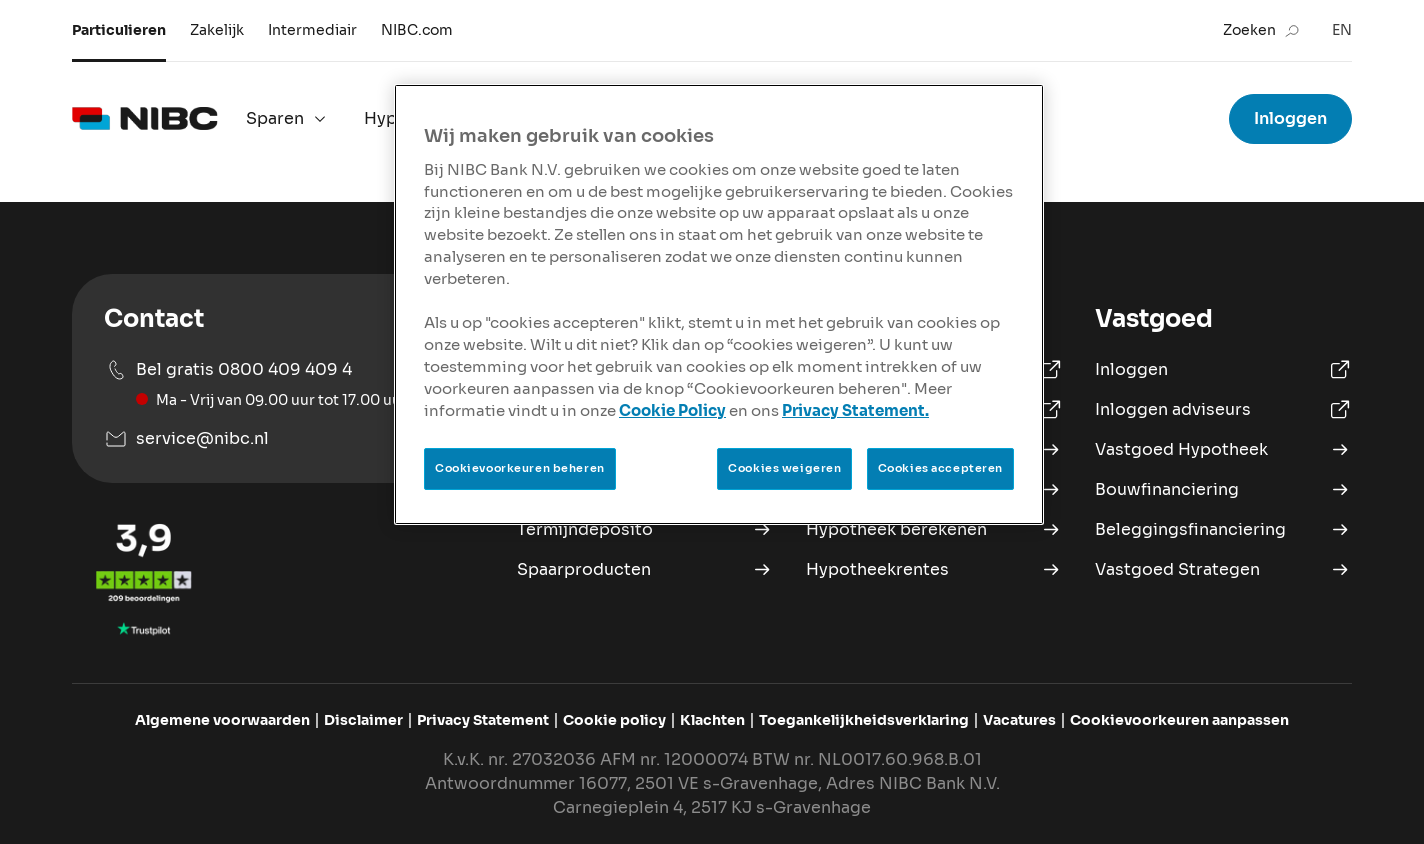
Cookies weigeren (784, 468)
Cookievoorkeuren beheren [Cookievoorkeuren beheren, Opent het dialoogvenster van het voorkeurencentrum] (520, 468)
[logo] (145, 119)
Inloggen (1290, 118)
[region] (719, 304)
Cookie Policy (672, 411)
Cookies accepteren (940, 468)
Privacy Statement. (855, 411)
